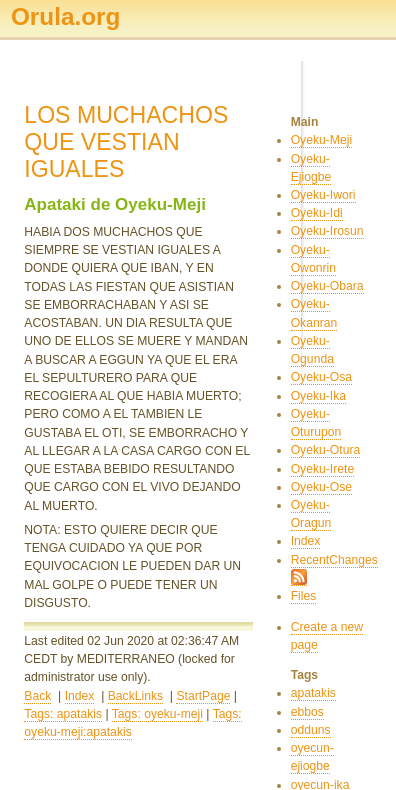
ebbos (307, 712)
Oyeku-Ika (318, 396)
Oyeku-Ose (321, 487)
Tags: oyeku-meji (157, 714)
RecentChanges (334, 560)
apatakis (313, 693)
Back (37, 696)
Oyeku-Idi (317, 213)
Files (304, 596)
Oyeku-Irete (323, 469)
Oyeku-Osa (321, 377)
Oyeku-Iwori (323, 195)
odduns (311, 730)
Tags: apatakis (63, 714)
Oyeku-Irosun (327, 231)
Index (80, 696)
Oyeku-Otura (326, 450)
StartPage (203, 696)
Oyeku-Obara (327, 286)
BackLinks (135, 696)
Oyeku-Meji (321, 140)
